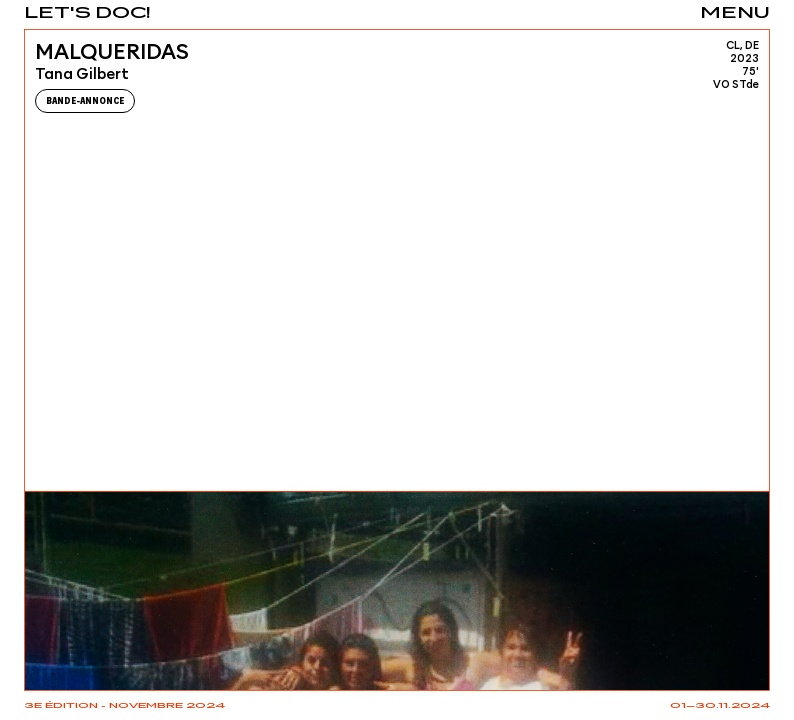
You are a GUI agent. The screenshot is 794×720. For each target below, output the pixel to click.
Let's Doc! (87, 13)
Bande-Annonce (85, 101)
